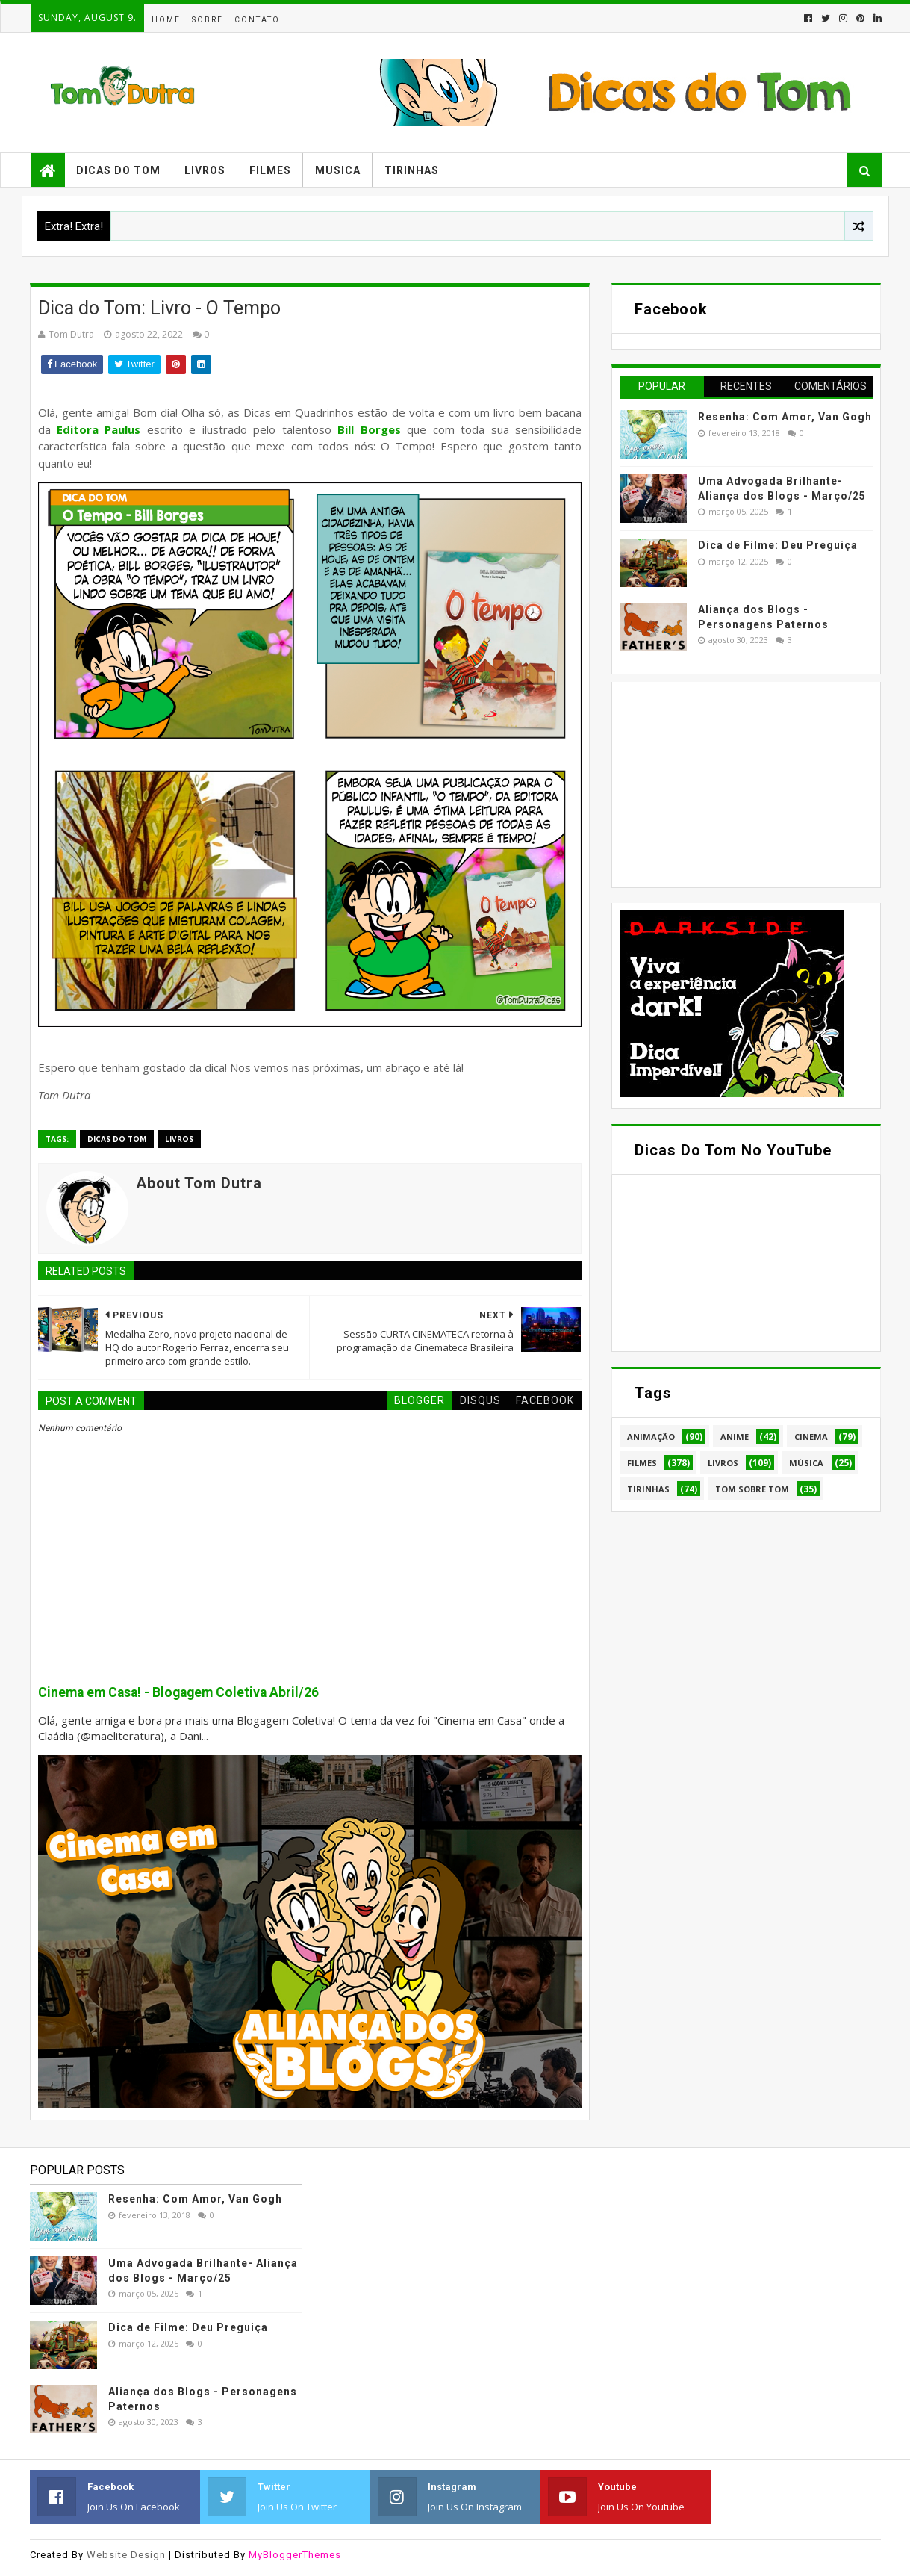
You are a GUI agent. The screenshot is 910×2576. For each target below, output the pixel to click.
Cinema (811, 1436)
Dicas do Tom (118, 170)
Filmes (270, 170)
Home (166, 20)
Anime (734, 1436)
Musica (338, 170)
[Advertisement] (732, 782)
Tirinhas (411, 170)
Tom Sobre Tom (752, 1489)
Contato (257, 20)
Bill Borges (368, 429)
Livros (204, 170)
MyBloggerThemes (295, 2554)
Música (806, 1462)
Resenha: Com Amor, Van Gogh (785, 417)
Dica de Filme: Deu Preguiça (778, 545)
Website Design (126, 2554)
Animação (651, 1436)
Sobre (207, 20)
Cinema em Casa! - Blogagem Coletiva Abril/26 (178, 1692)
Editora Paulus (98, 429)
